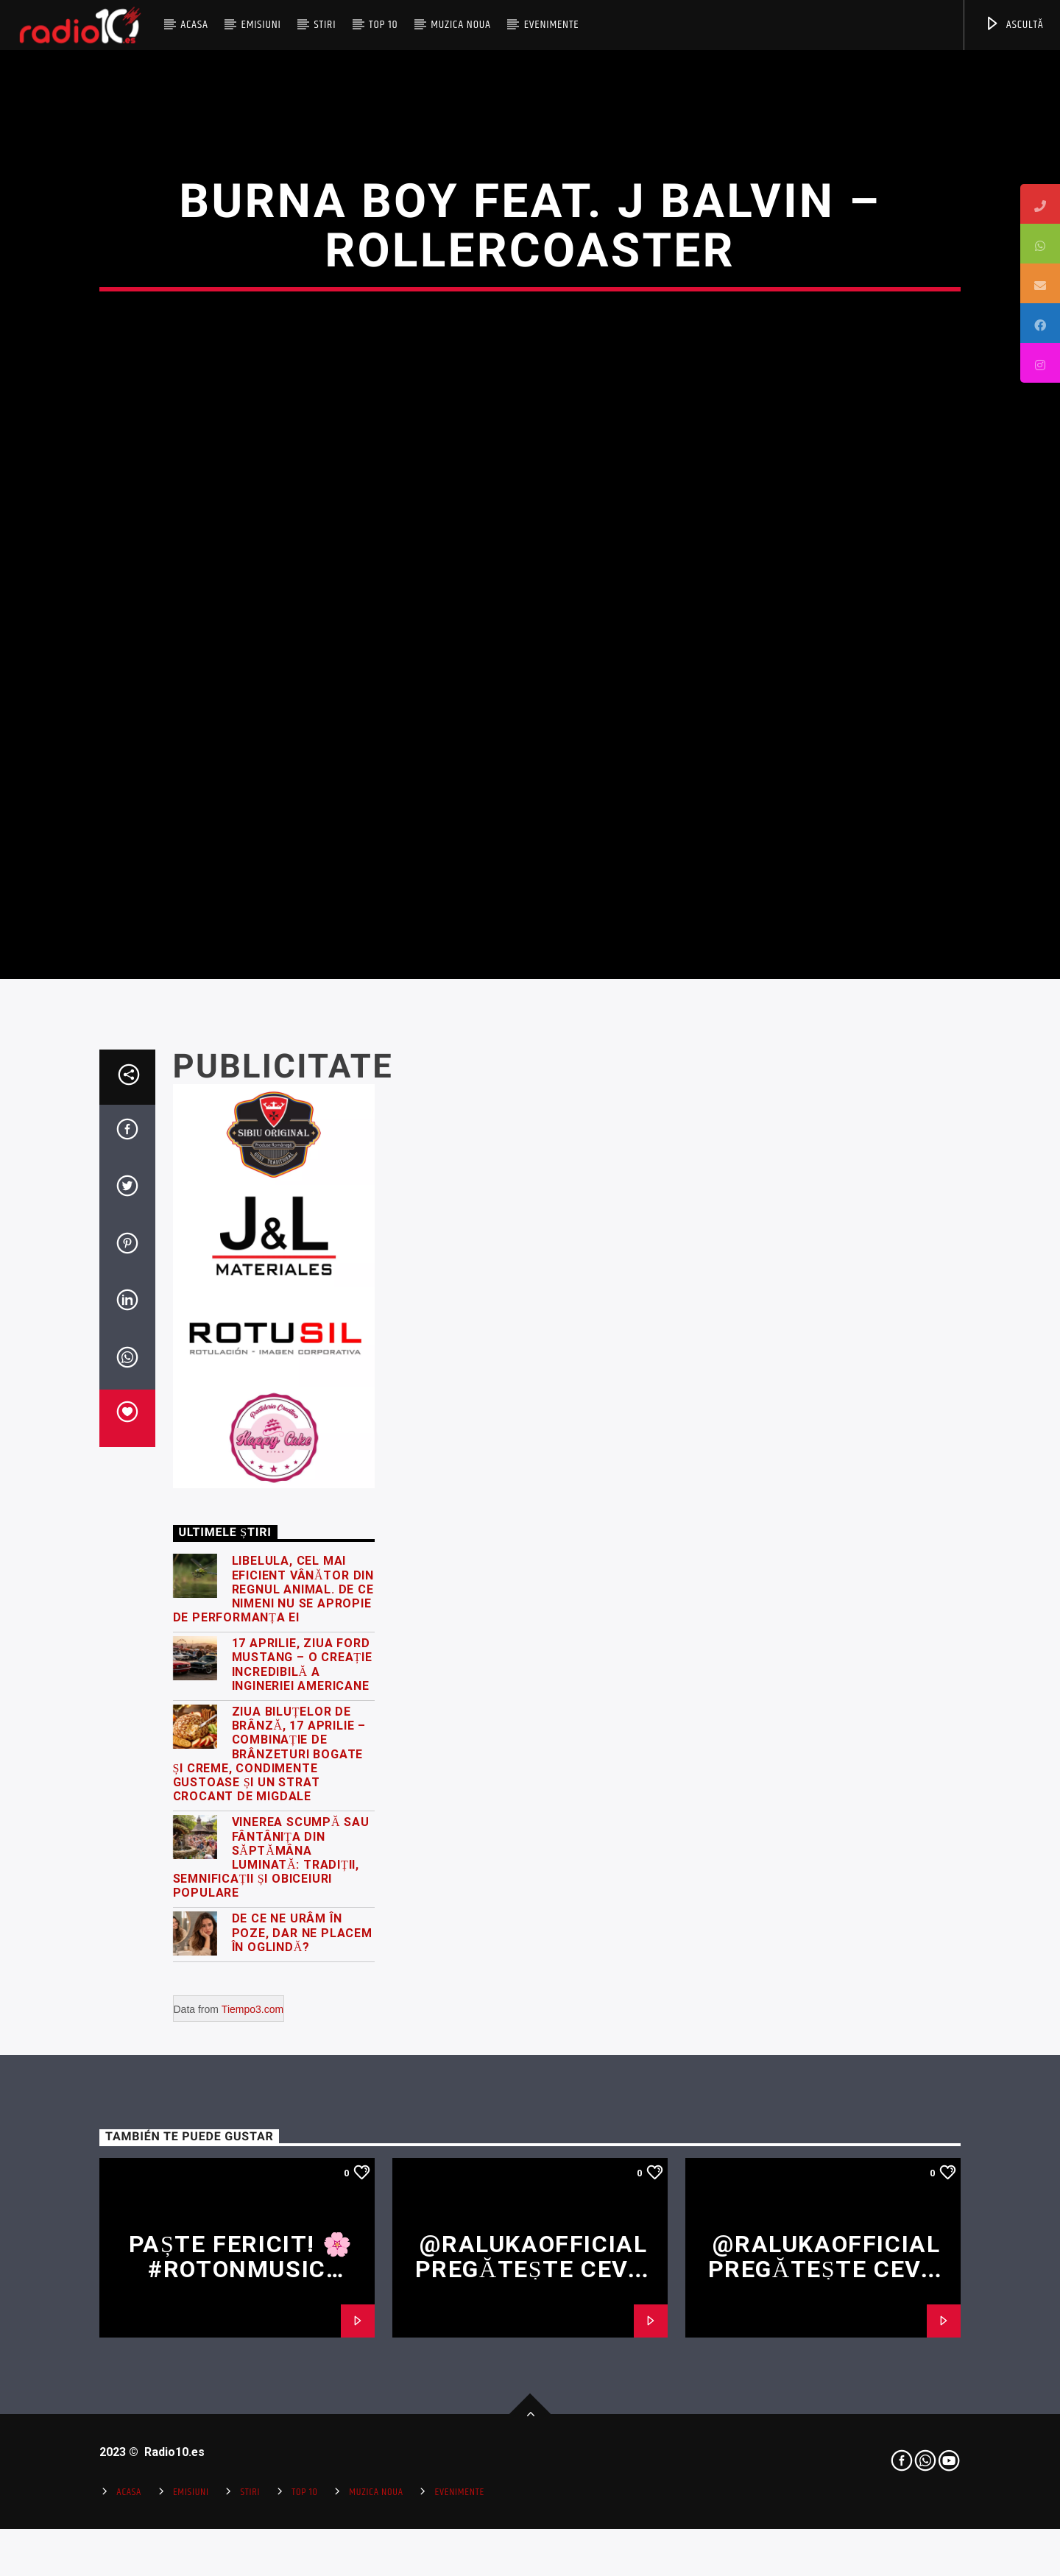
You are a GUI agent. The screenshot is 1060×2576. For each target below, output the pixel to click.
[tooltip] (1040, 204)
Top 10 (383, 24)
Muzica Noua (461, 24)
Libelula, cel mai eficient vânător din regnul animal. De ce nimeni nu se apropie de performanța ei (274, 2030)
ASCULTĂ (1014, 24)
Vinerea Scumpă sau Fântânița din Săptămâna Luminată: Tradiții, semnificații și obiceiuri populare (271, 2298)
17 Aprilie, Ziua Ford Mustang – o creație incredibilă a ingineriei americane (302, 2105)
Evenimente (551, 24)
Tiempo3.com (252, 2450)
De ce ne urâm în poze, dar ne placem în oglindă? (302, 2373)
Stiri (325, 24)
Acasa (194, 24)
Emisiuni (260, 24)
